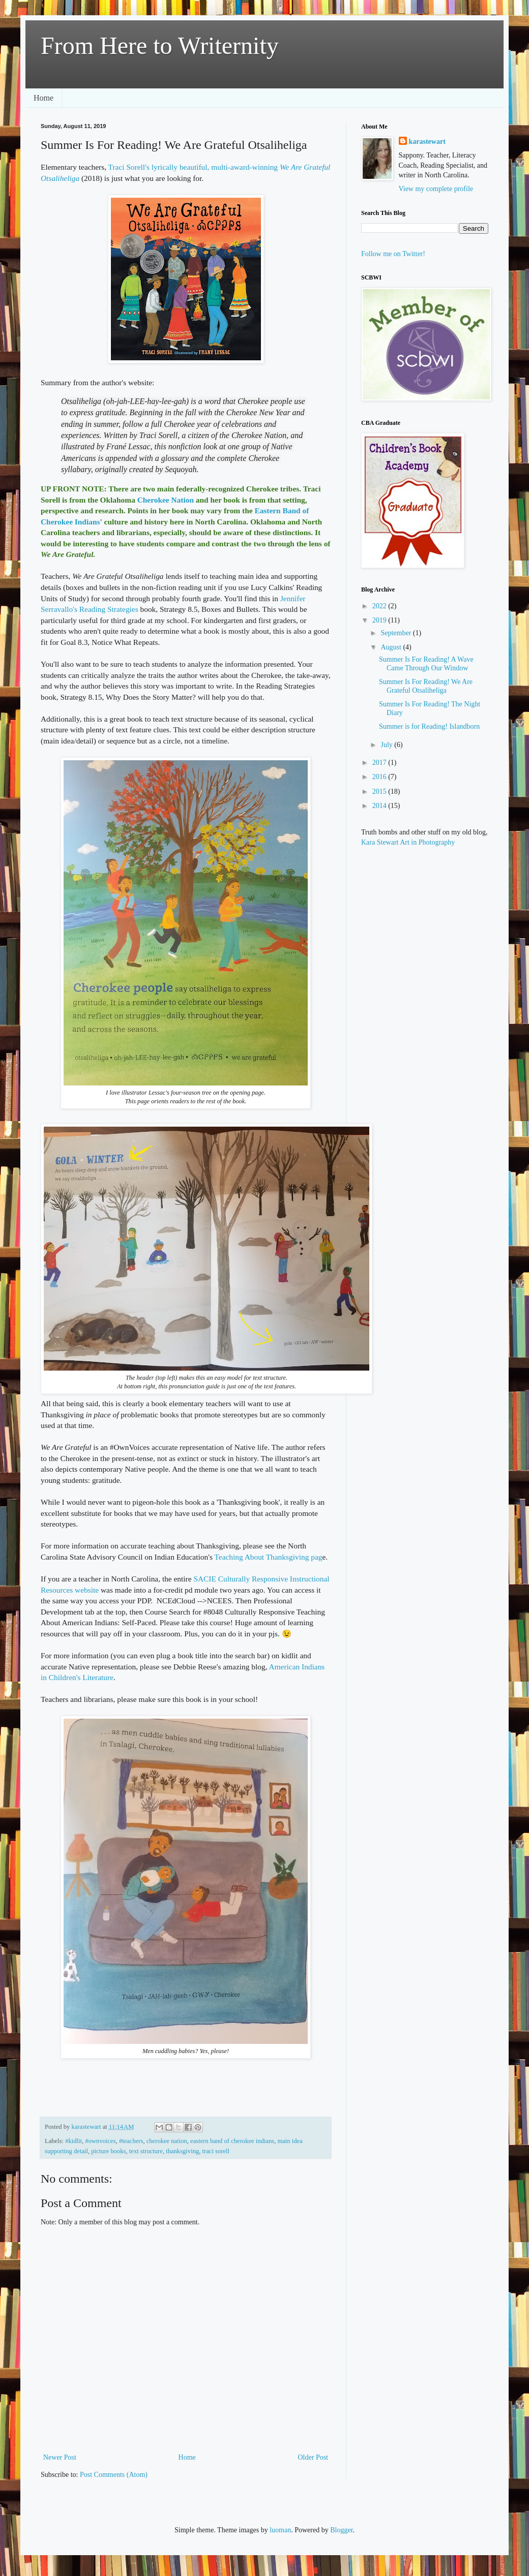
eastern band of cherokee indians (232, 2141)
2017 (380, 762)
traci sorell (216, 2151)
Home (43, 98)
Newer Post (59, 2457)
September (396, 633)
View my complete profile (436, 189)
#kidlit (73, 2141)
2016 (380, 777)
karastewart (427, 141)
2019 (380, 620)
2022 (380, 606)
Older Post (313, 2457)
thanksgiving (182, 2151)
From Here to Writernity (160, 45)
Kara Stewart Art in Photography (408, 842)
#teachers (131, 2141)
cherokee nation (166, 2141)
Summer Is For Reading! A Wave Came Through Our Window (426, 664)
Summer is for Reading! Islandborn (429, 726)
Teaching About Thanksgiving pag (268, 1557)
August (391, 647)
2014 (380, 806)
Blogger (341, 2530)
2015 (380, 791)
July (387, 745)
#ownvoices (100, 2141)
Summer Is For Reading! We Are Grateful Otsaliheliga (426, 686)
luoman (280, 2530)
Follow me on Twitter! (393, 254)
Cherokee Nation (165, 499)
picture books (108, 2151)
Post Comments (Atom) (114, 2474)
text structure (146, 2151)
